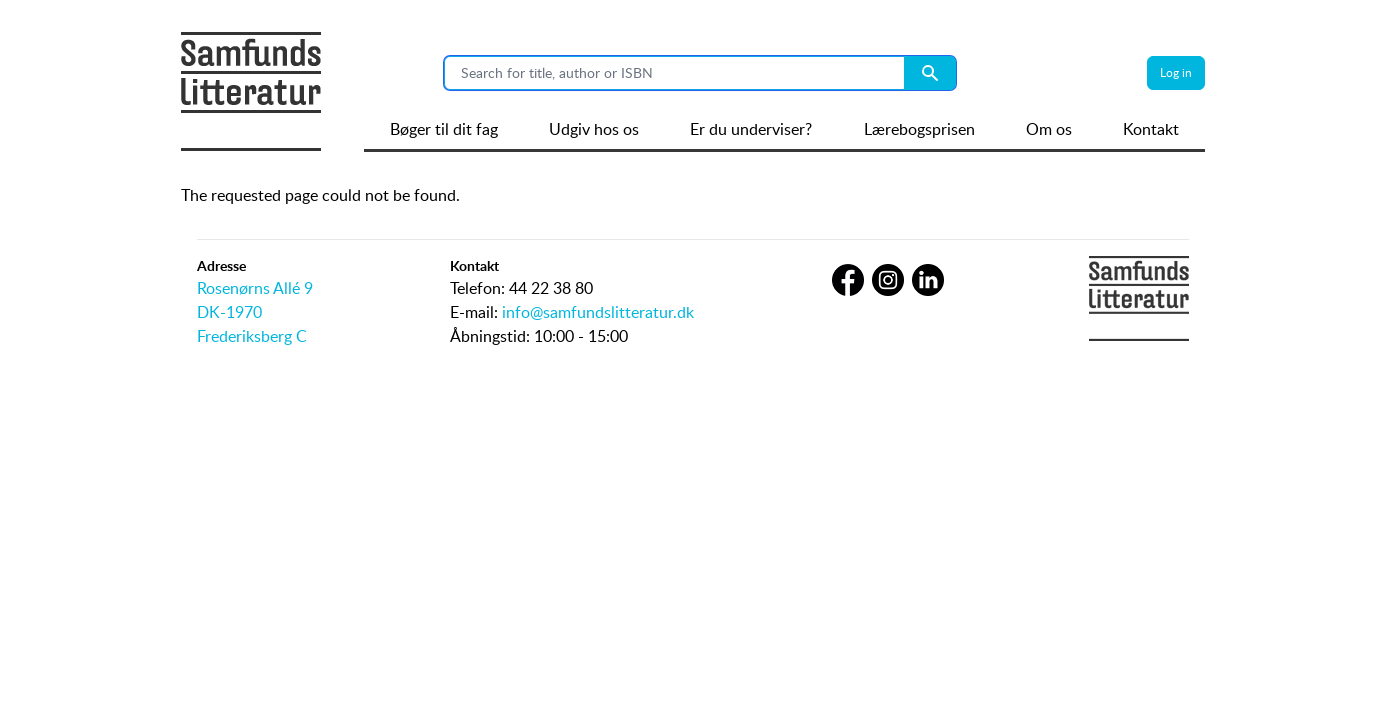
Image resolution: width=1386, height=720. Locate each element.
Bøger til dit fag (444, 129)
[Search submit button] (930, 73)
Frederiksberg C (252, 336)
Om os (1049, 129)
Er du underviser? (751, 129)
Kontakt (1151, 129)
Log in (1176, 72)
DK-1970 (229, 312)
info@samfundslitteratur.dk (598, 312)
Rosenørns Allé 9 (255, 288)
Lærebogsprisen (919, 129)
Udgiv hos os (594, 129)
